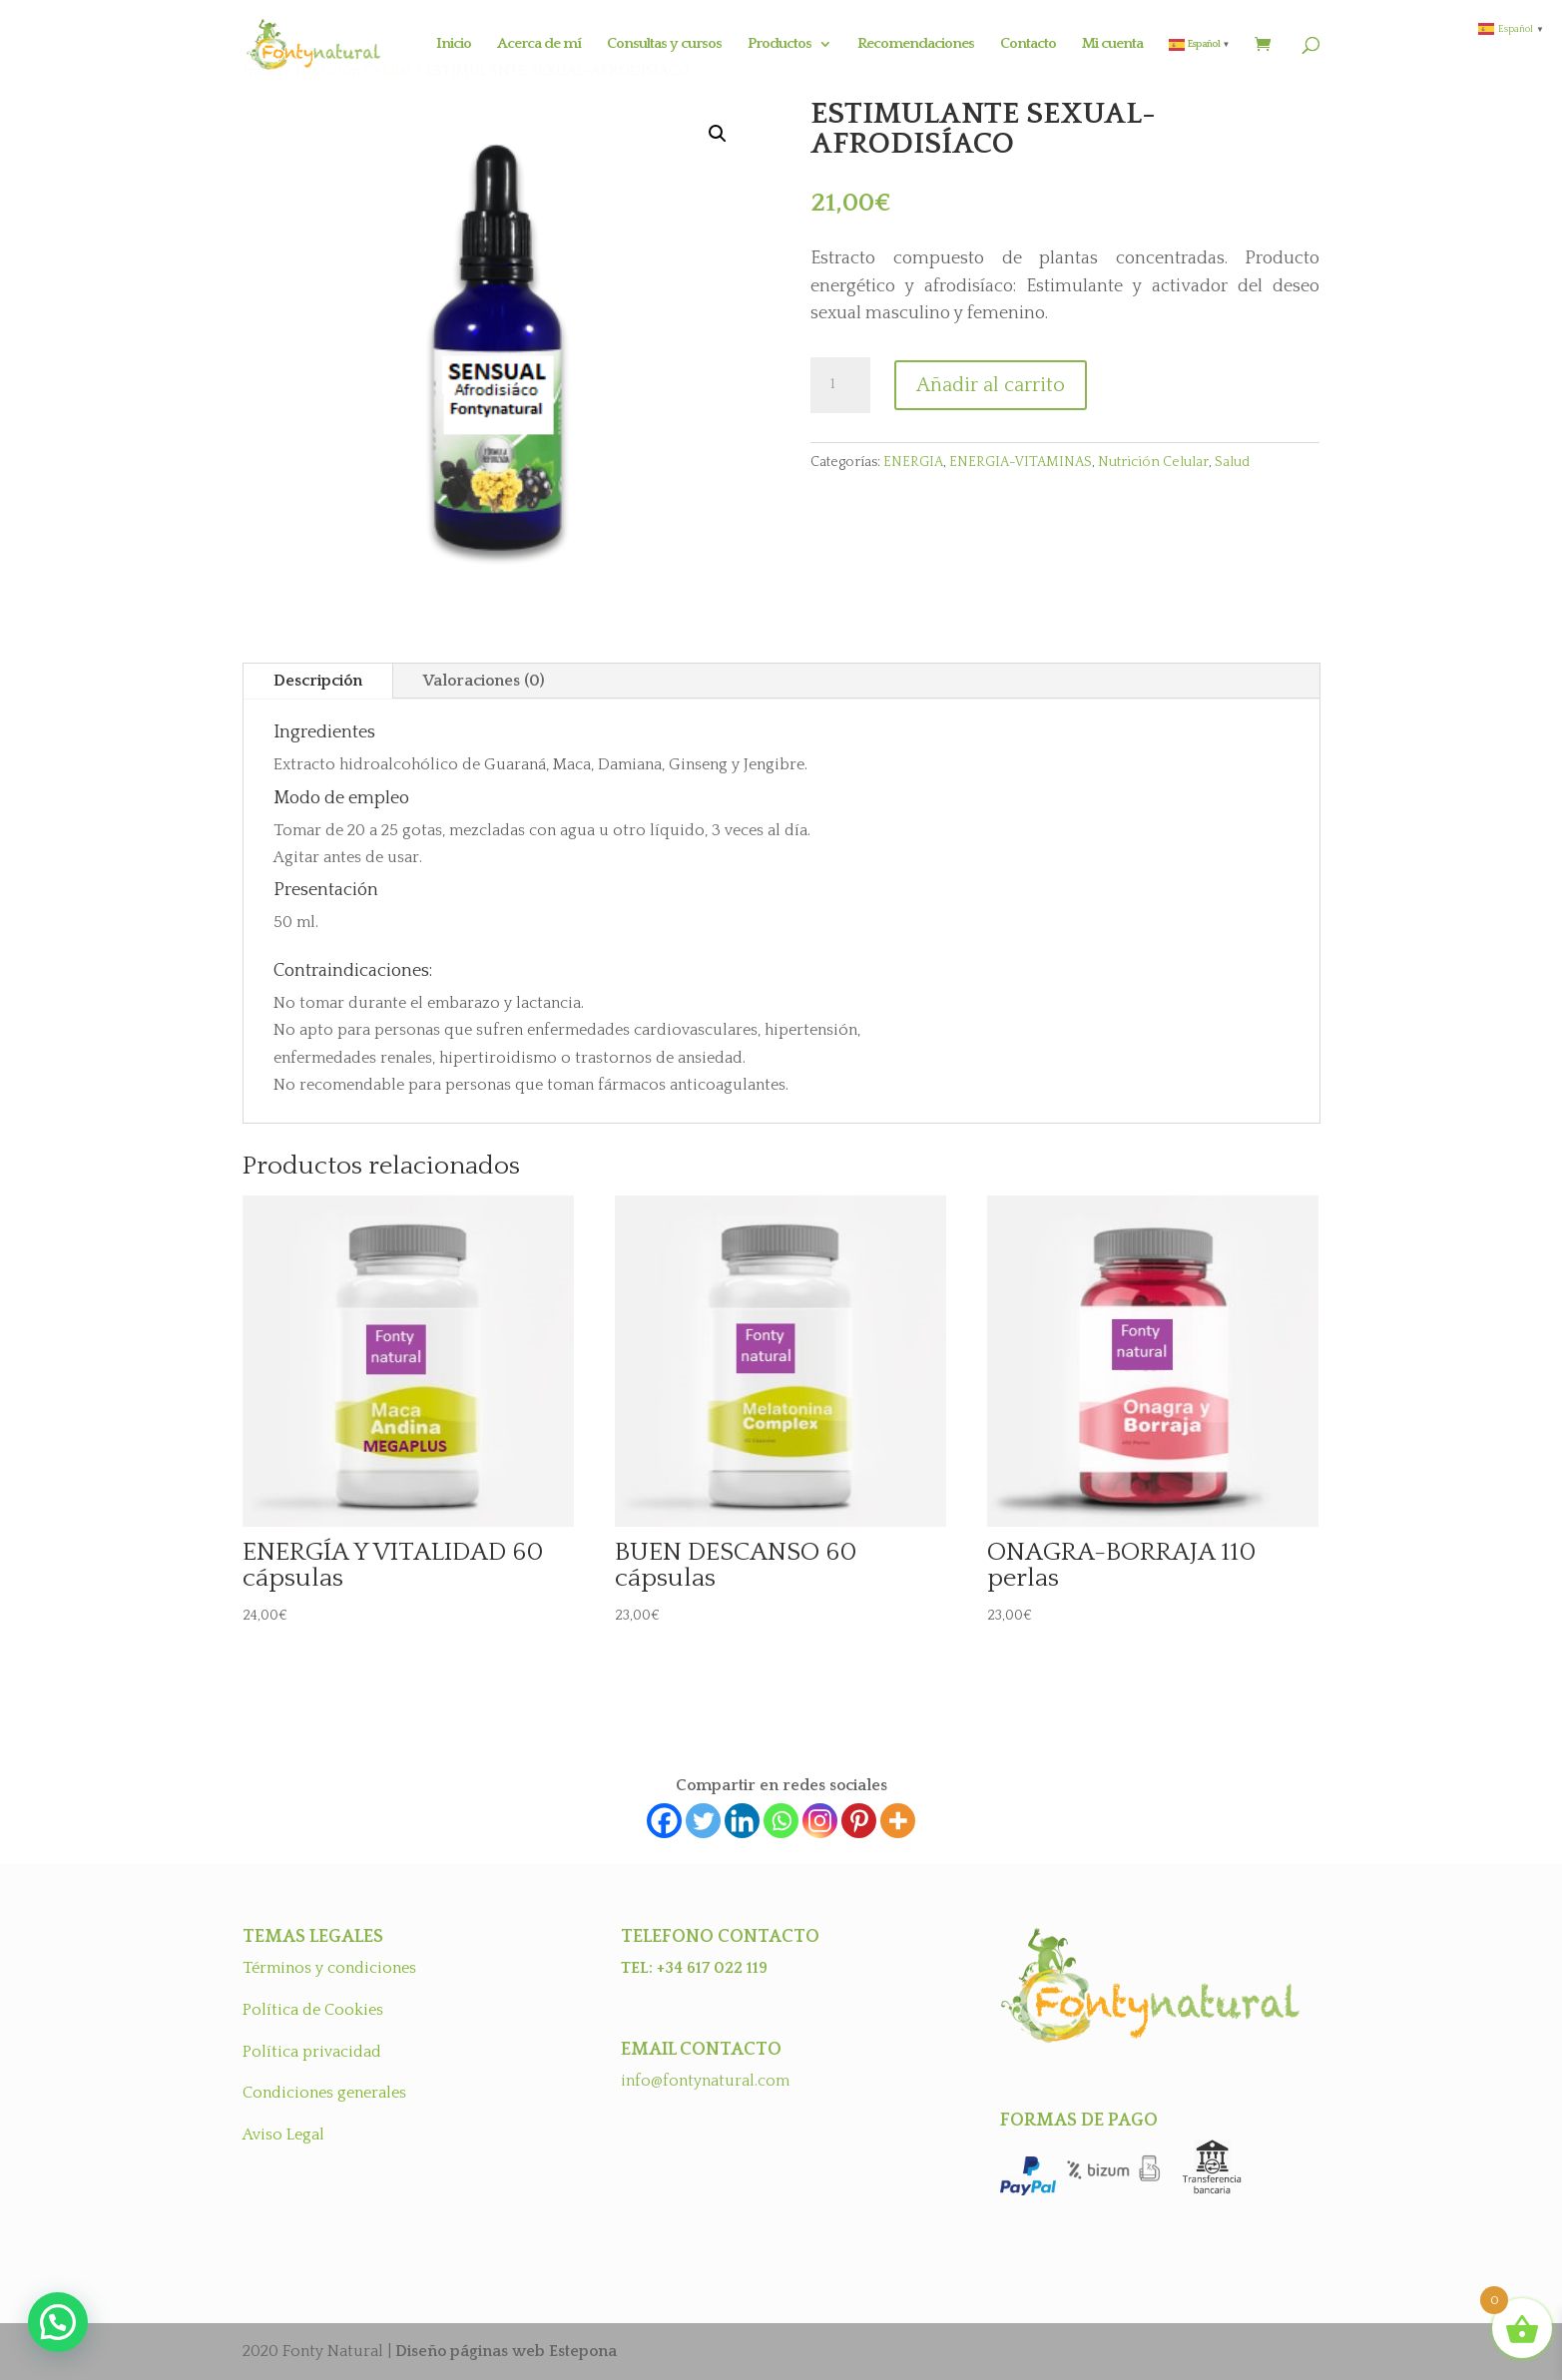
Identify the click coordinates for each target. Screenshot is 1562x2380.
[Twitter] (703, 1820)
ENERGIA (913, 462)
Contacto (1028, 44)
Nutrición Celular (1153, 462)
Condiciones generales (324, 2093)
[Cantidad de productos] (840, 385)
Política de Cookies (313, 2010)
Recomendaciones (915, 44)
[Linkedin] (742, 1820)
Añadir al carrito (990, 385)
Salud (1232, 462)
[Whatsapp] (781, 1820)
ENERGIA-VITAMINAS (1020, 462)
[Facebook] (664, 1820)
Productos (779, 44)
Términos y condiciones (329, 1968)
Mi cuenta (1112, 44)
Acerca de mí (539, 44)
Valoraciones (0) (484, 681)
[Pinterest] (858, 1820)
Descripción (317, 681)
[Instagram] (819, 1820)
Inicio (453, 44)
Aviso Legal (283, 2134)
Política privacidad (312, 2052)
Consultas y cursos (664, 44)
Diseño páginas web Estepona (506, 2351)
